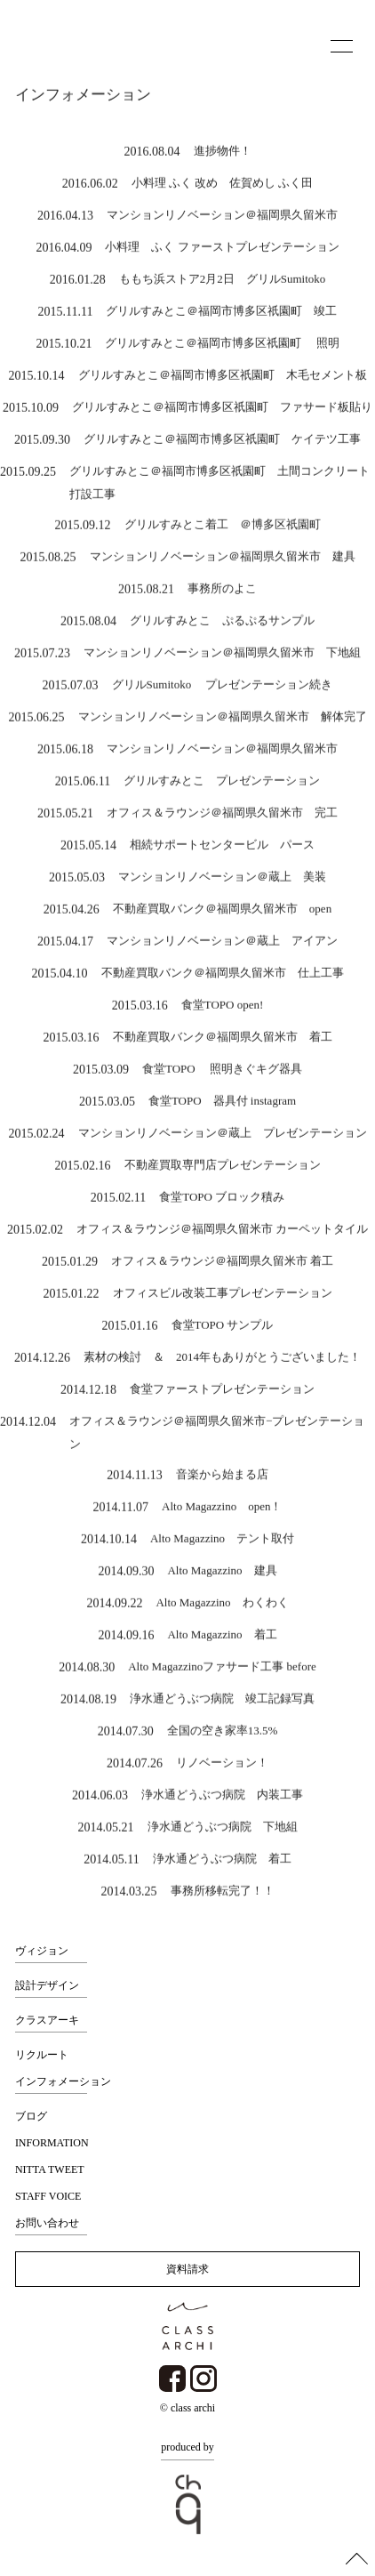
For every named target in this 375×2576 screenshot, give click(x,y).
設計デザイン (47, 1985)
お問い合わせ (47, 2223)
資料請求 (187, 2269)
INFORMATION (52, 2143)
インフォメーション (63, 2081)
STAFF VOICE (48, 2196)
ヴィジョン (41, 1950)
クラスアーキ (47, 2020)
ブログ (31, 2116)
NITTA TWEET (49, 2169)
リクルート (41, 2055)
